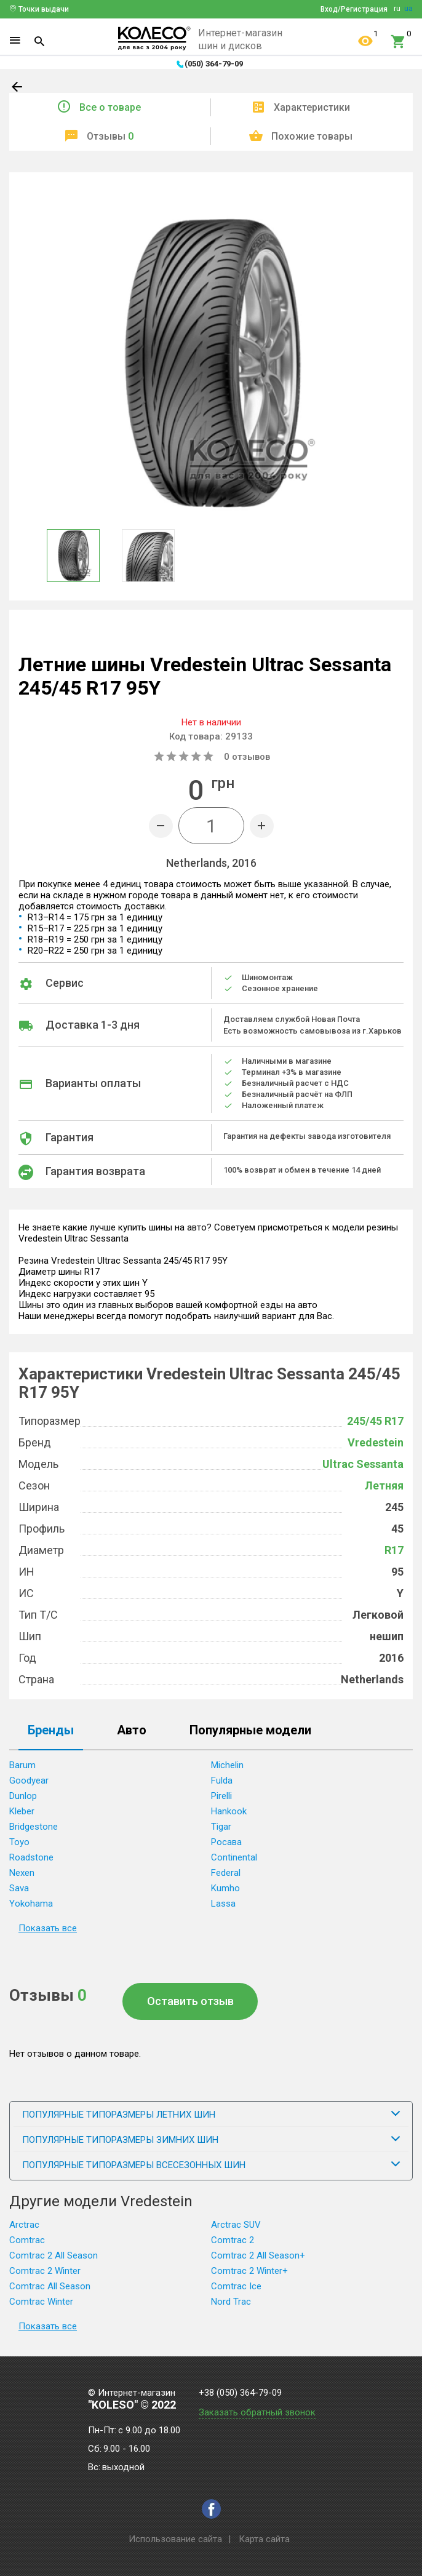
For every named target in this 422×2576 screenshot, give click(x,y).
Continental (234, 1857)
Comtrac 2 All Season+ (258, 2255)
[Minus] (161, 826)
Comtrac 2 (232, 2240)
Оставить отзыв (190, 2001)
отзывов (247, 756)
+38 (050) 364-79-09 (240, 2393)
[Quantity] (211, 825)
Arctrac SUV (236, 2224)
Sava (19, 1888)
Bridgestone (33, 1826)
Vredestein (376, 1442)
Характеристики (312, 107)
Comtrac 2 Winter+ (249, 2270)
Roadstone (31, 1857)
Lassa (223, 1903)
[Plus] (262, 826)
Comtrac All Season (49, 2286)
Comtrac (27, 2240)
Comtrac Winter (41, 2301)
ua (408, 8)
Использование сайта (175, 2539)
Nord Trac (231, 2301)
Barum (22, 1765)
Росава (226, 1842)
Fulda (222, 1780)
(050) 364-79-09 (214, 63)
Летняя (384, 1485)
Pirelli (221, 1795)
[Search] (39, 41)
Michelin (227, 1765)
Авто (131, 1730)
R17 (394, 1550)
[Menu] (14, 40)
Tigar (221, 1826)
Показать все (47, 1928)
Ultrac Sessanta (363, 1463)
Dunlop (23, 1795)
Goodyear (29, 1780)
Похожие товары (311, 136)
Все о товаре (110, 107)
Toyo (19, 1842)
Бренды (51, 1730)
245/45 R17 (375, 1420)
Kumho (225, 1888)
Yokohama (31, 1903)
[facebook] (211, 2509)
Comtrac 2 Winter (45, 2270)
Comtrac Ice (236, 2286)
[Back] (17, 89)
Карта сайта (264, 2539)
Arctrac (24, 2224)
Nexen (21, 1872)
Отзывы (110, 136)
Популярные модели (250, 1730)
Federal (226, 1872)
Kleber (21, 1811)
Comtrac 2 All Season (53, 2255)
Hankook (229, 1811)
